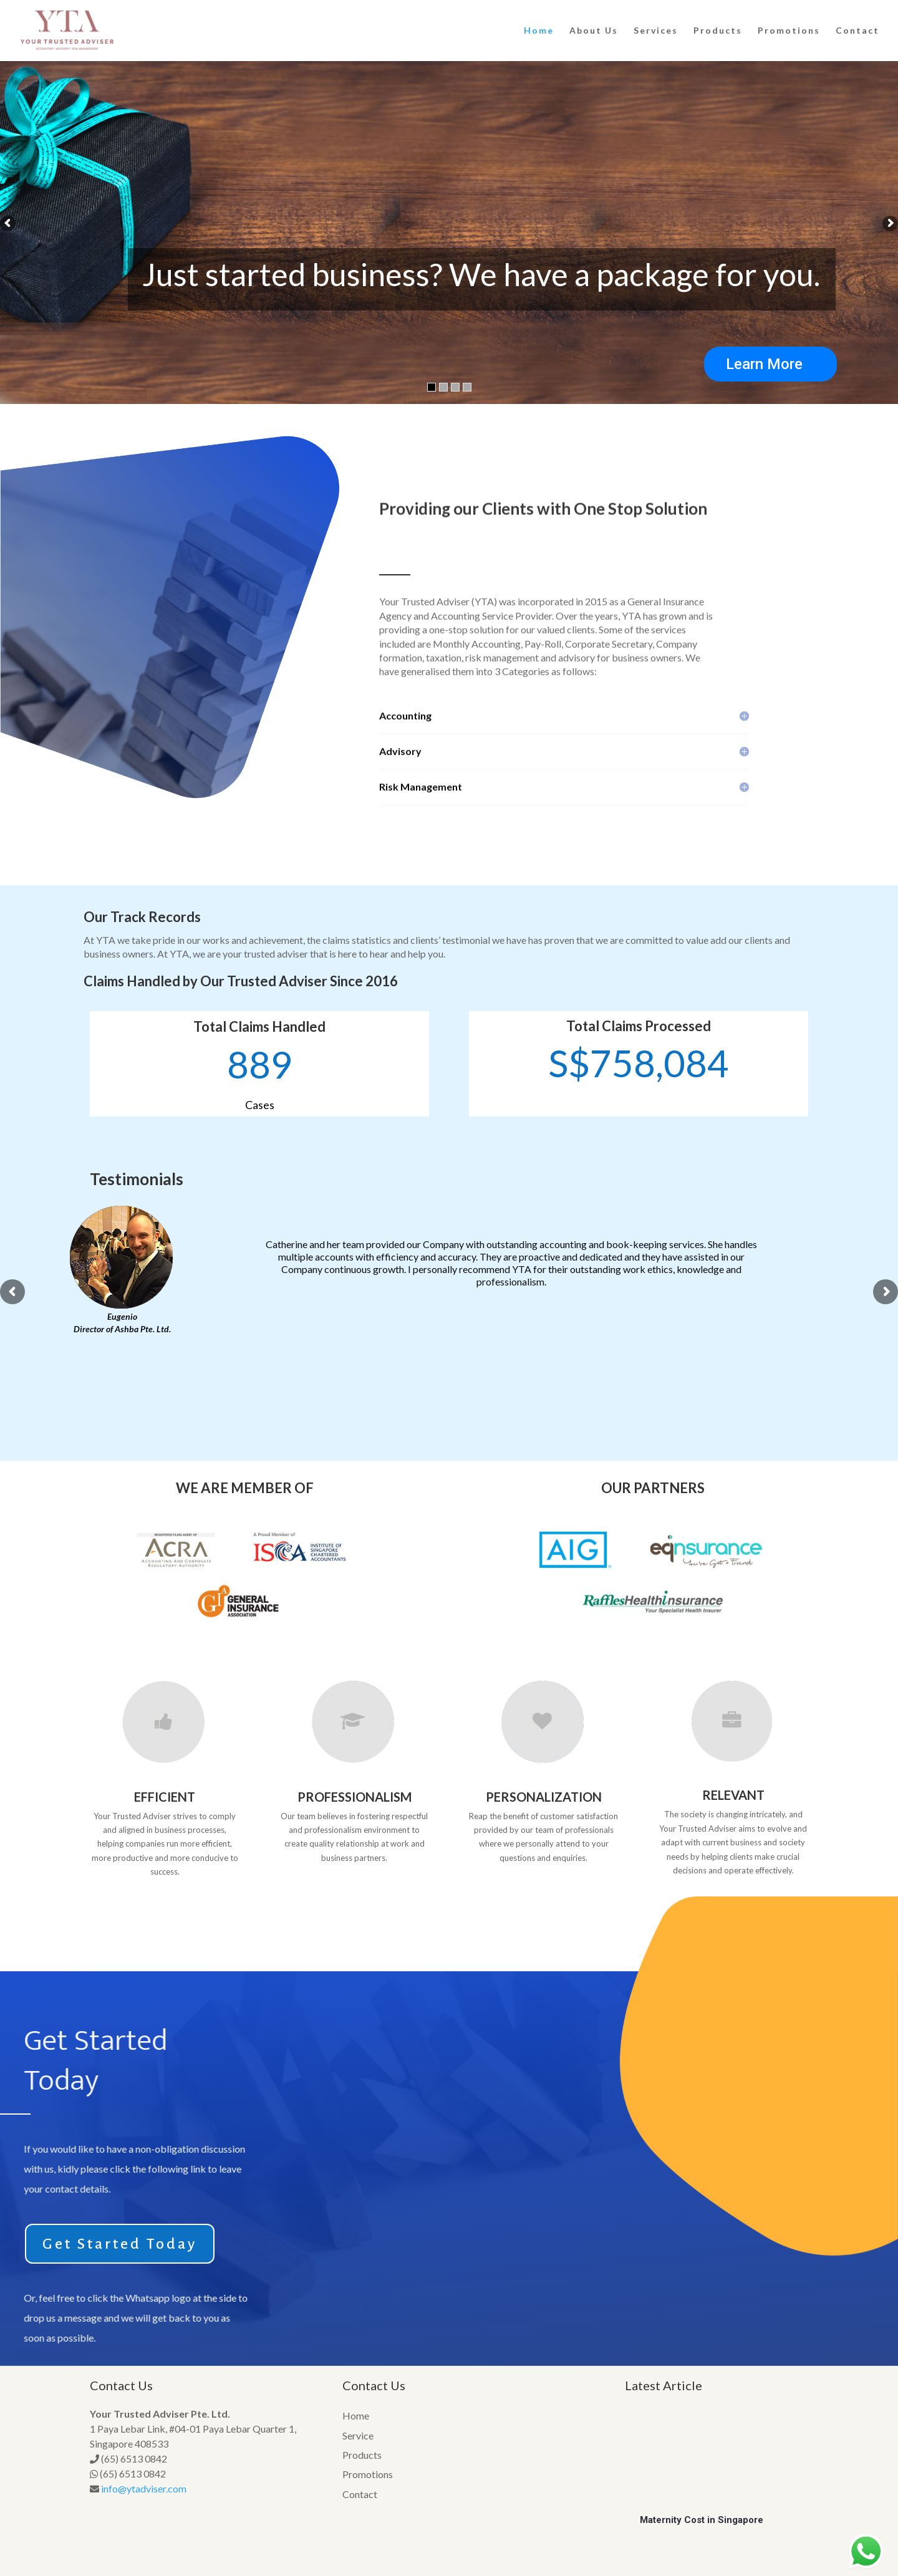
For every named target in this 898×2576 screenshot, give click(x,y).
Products (717, 31)
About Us (593, 31)
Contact (857, 31)
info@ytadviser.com (143, 2488)
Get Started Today (119, 2244)
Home (539, 31)
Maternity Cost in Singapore (701, 2520)
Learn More (764, 364)
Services (656, 31)
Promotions (789, 31)
